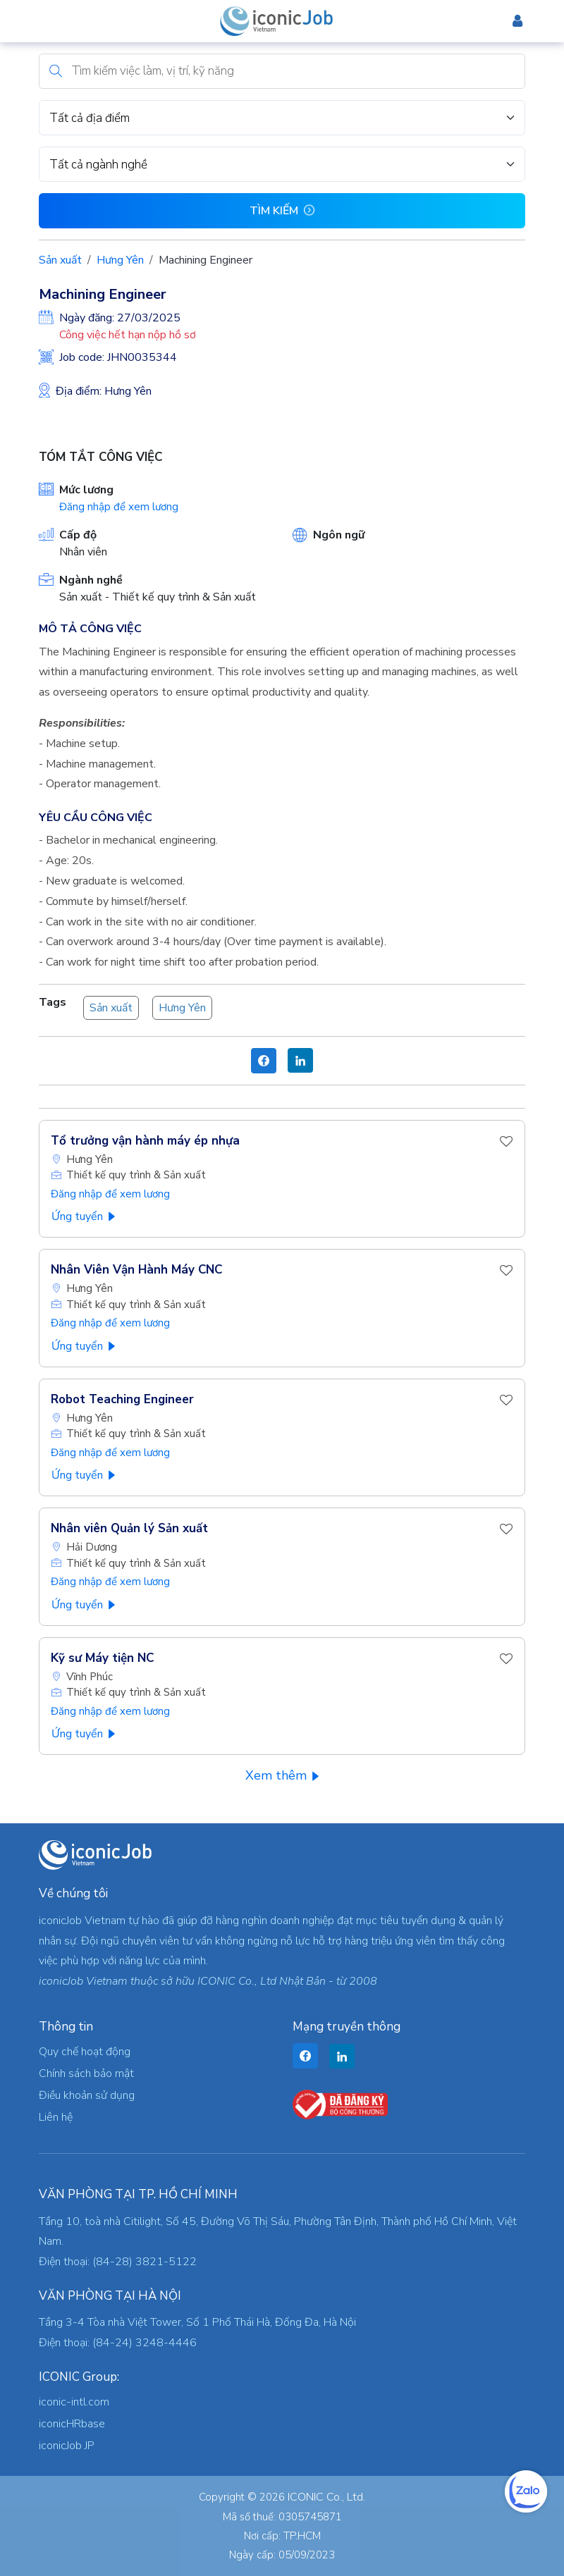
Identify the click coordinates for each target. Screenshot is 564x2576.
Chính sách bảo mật (86, 2073)
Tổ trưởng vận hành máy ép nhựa (145, 1141)
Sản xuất (60, 260)
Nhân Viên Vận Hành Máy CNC (136, 1270)
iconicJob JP (66, 2445)
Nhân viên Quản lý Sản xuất (129, 1528)
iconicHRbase (72, 2424)
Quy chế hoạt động (84, 2051)
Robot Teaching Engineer (122, 1399)
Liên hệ (56, 2117)
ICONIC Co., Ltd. (326, 2497)
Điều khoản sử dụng (87, 2095)
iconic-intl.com (74, 2402)
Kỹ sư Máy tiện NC (102, 1658)
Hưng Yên (120, 260)
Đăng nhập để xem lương (118, 507)
